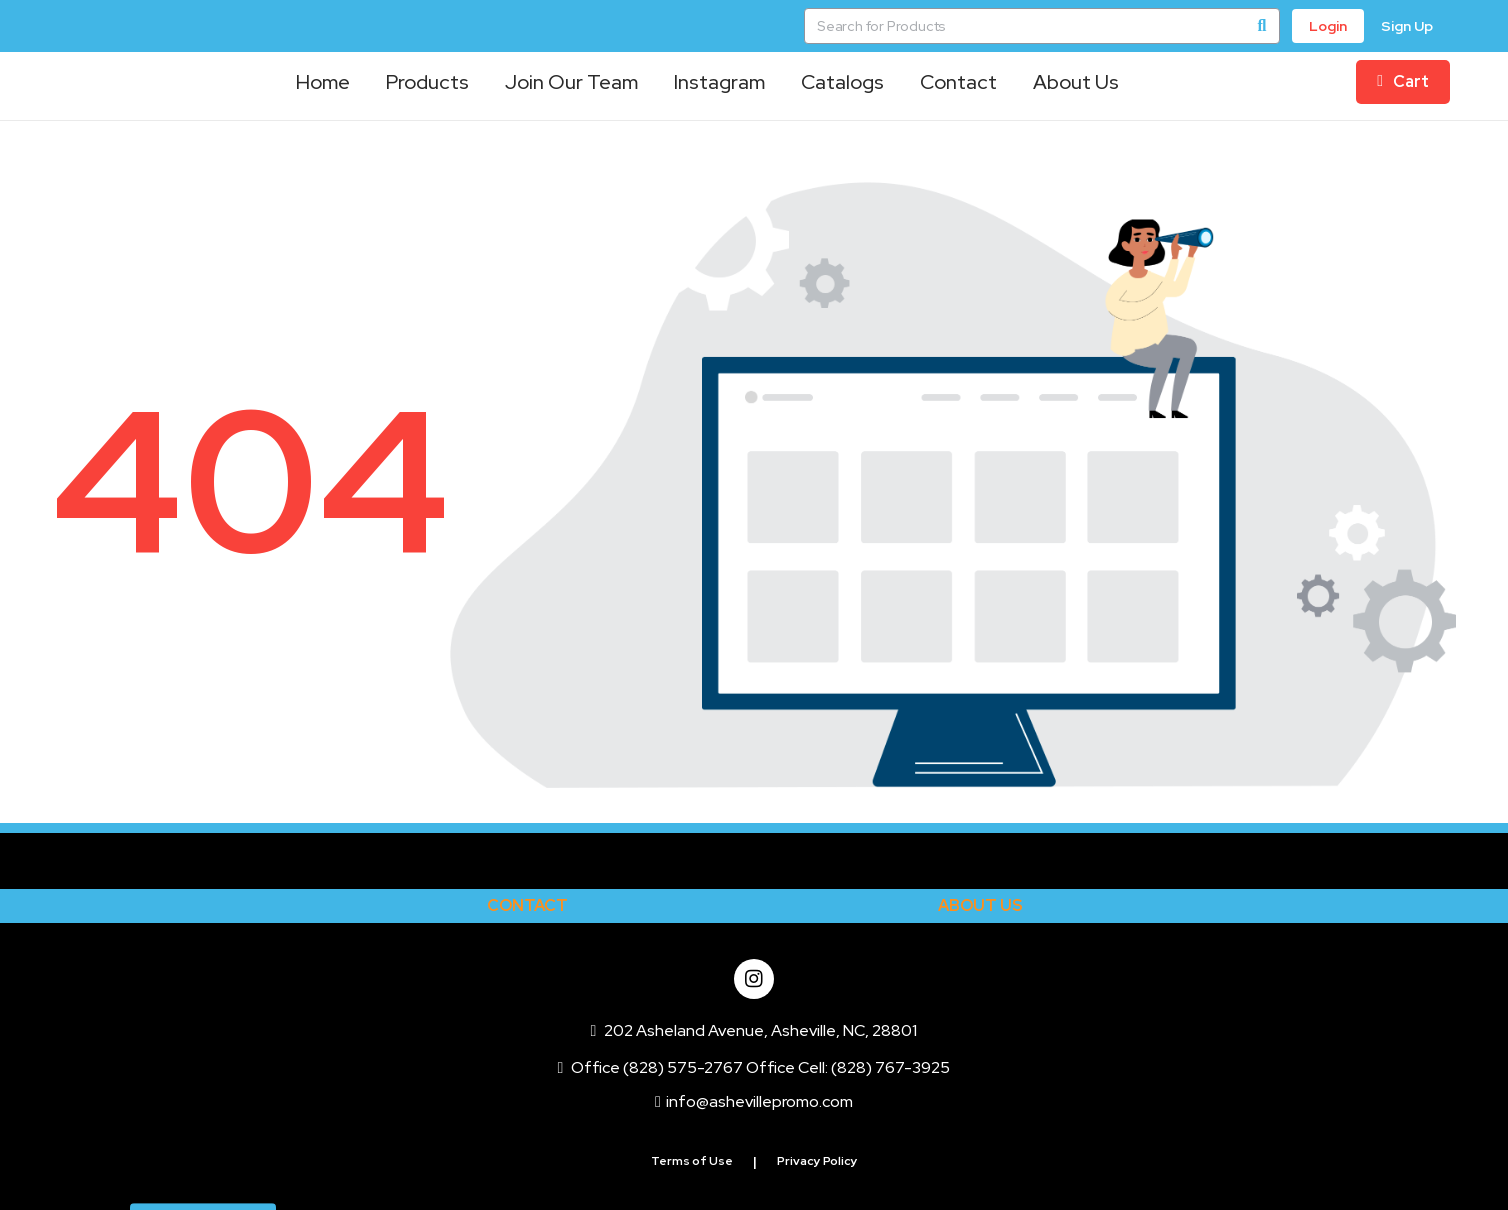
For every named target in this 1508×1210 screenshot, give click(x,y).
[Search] (1262, 26)
